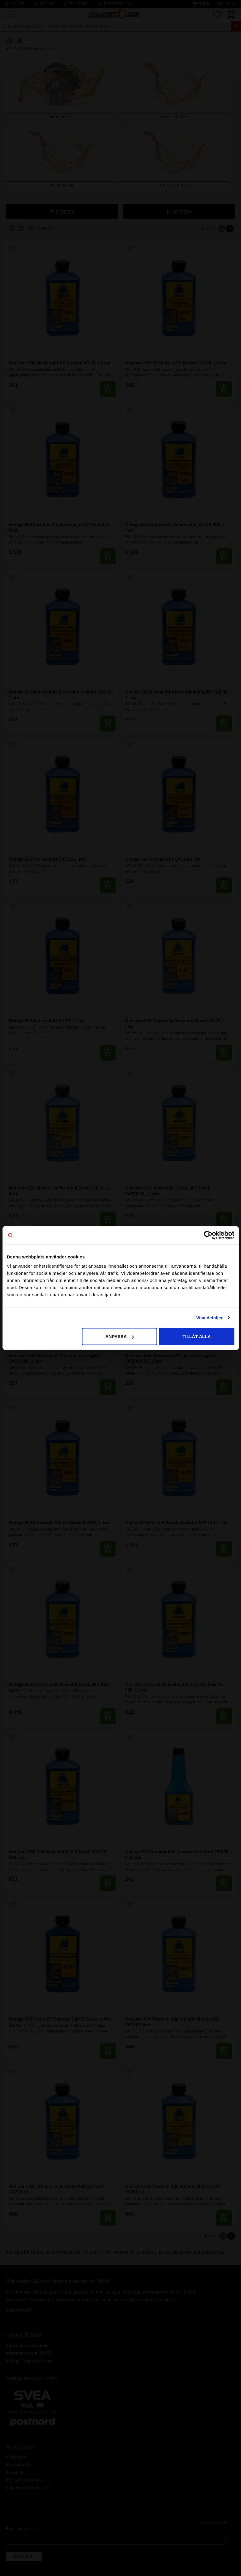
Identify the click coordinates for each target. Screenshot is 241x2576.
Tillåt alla (196, 1336)
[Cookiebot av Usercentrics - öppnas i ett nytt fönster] (208, 1235)
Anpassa (119, 1336)
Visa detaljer (209, 1317)
